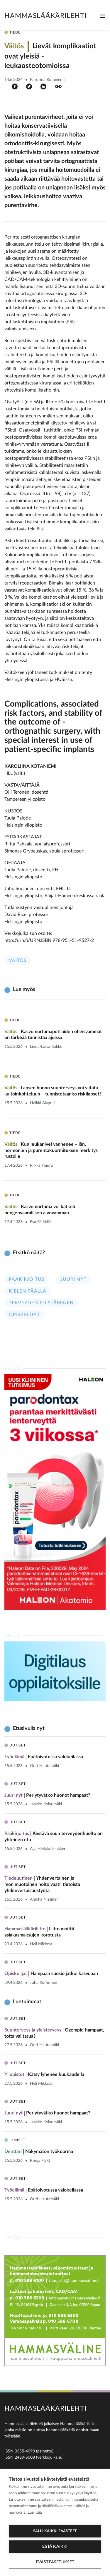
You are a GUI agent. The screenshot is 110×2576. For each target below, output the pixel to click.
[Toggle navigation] (103, 16)
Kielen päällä (27, 1291)
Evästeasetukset (55, 2562)
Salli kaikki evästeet (55, 2531)
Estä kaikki (54, 2547)
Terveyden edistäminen (41, 1303)
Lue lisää (35, 2513)
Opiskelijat (24, 1314)
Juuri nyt (73, 1279)
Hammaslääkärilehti (45, 15)
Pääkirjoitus (27, 1279)
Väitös (18, 960)
